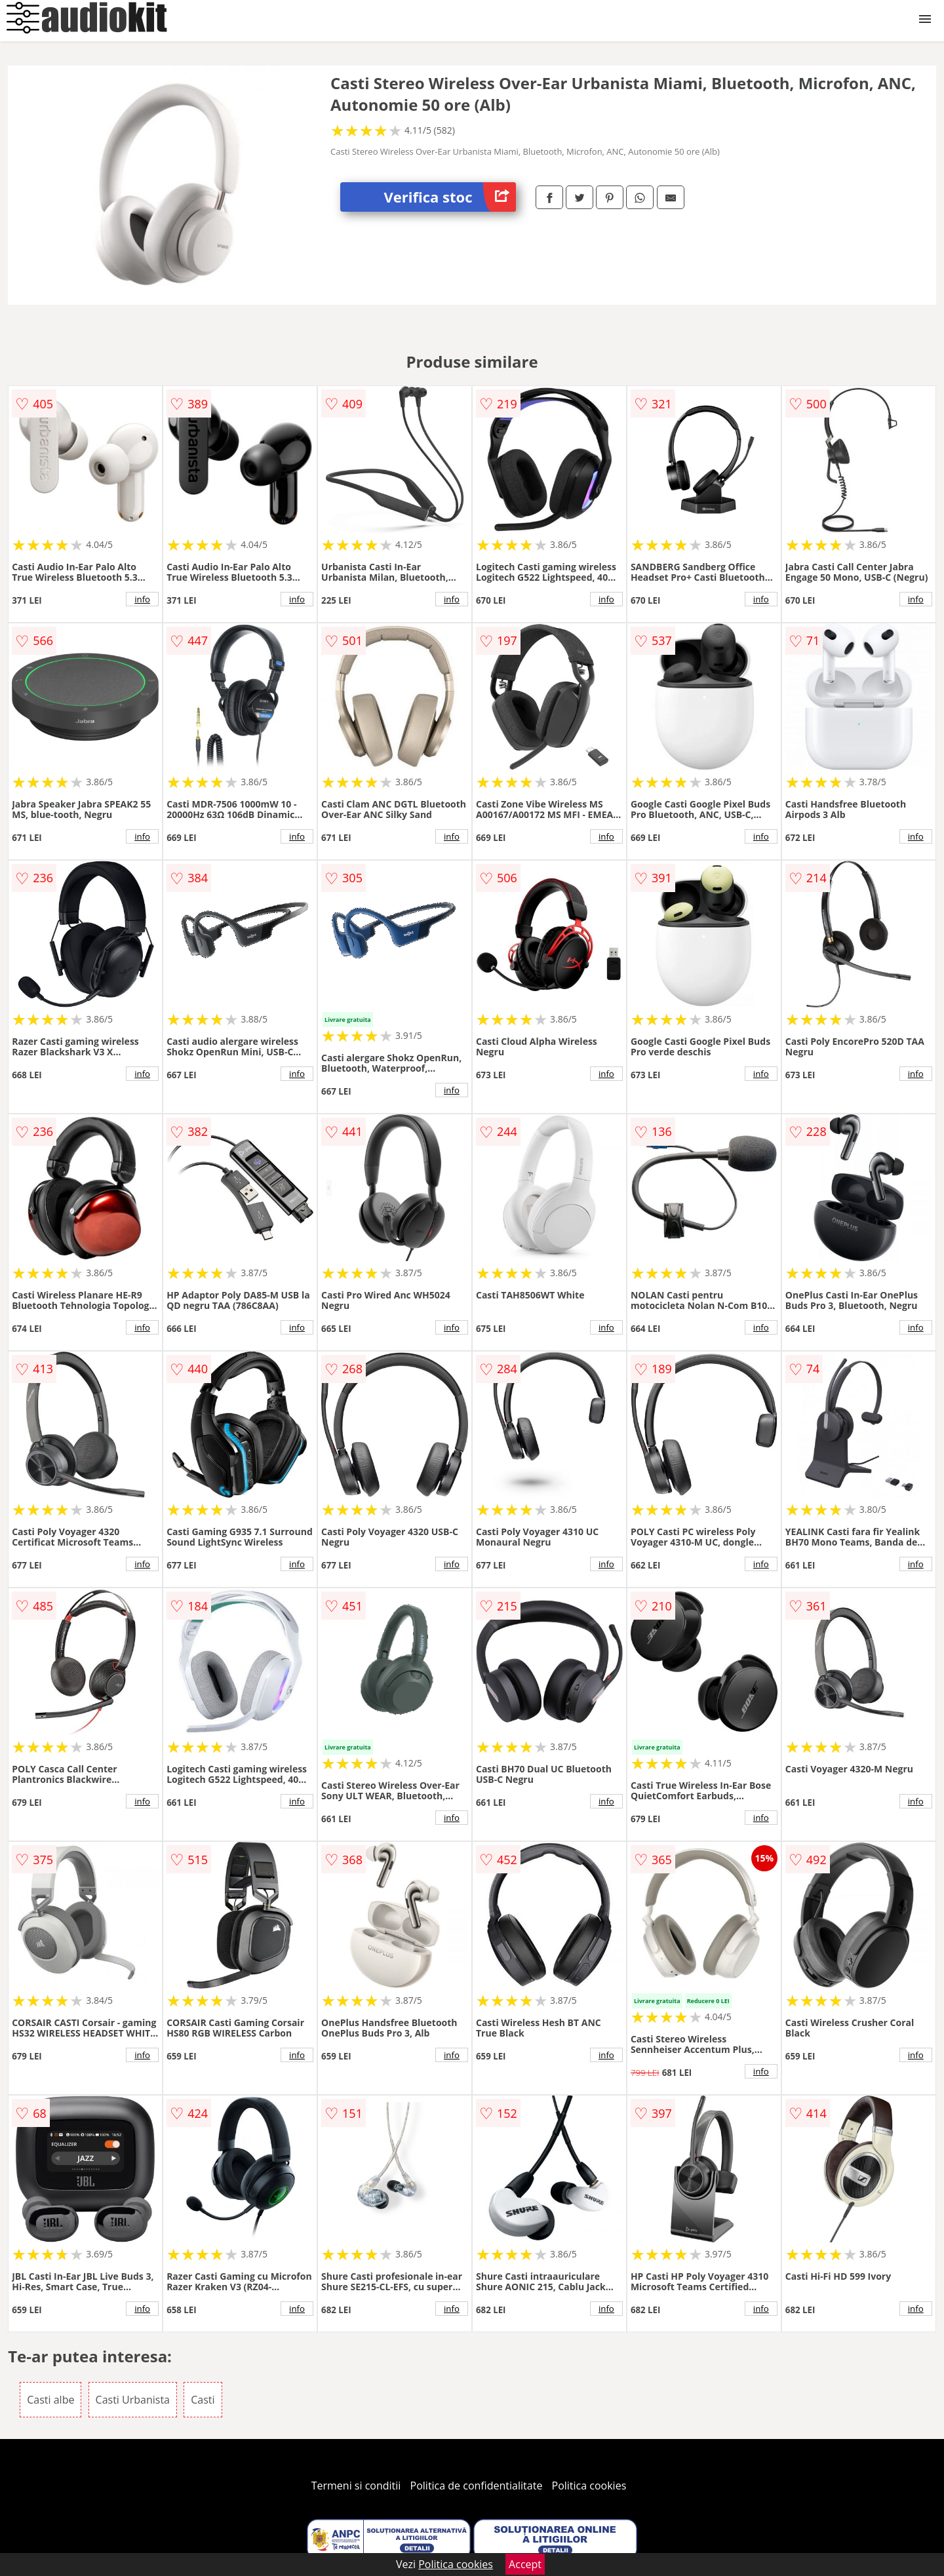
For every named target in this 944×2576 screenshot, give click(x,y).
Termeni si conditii (356, 2485)
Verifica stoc (450, 197)
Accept (525, 2564)
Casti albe (50, 2399)
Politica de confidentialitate (476, 2485)
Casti (202, 2399)
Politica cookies (589, 2485)
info (142, 599)
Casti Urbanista (133, 2399)
